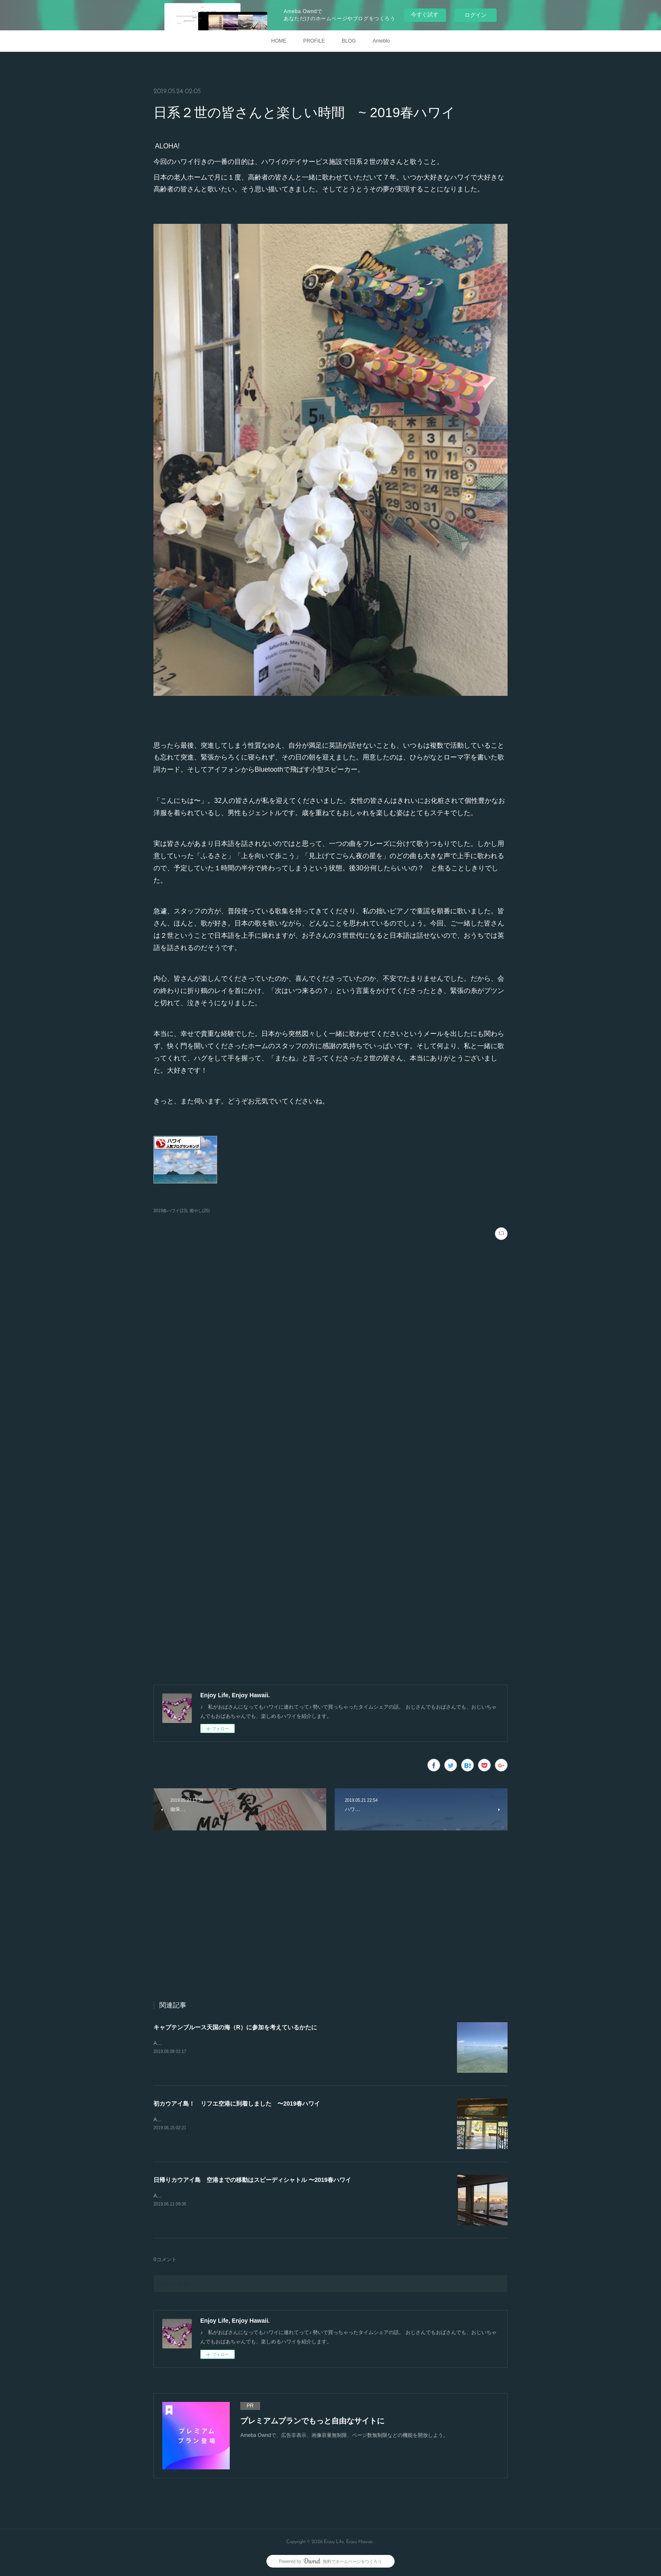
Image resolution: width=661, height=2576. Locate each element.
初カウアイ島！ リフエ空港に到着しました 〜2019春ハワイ (236, 2103)
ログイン (475, 15)
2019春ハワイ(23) (170, 1210)
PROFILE (314, 41)
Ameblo (381, 41)
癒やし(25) (200, 1210)
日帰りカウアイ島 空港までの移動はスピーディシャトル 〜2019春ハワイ (252, 2179)
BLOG (349, 41)
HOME (278, 41)
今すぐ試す (424, 14)
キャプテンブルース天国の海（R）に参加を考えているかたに (235, 2027)
